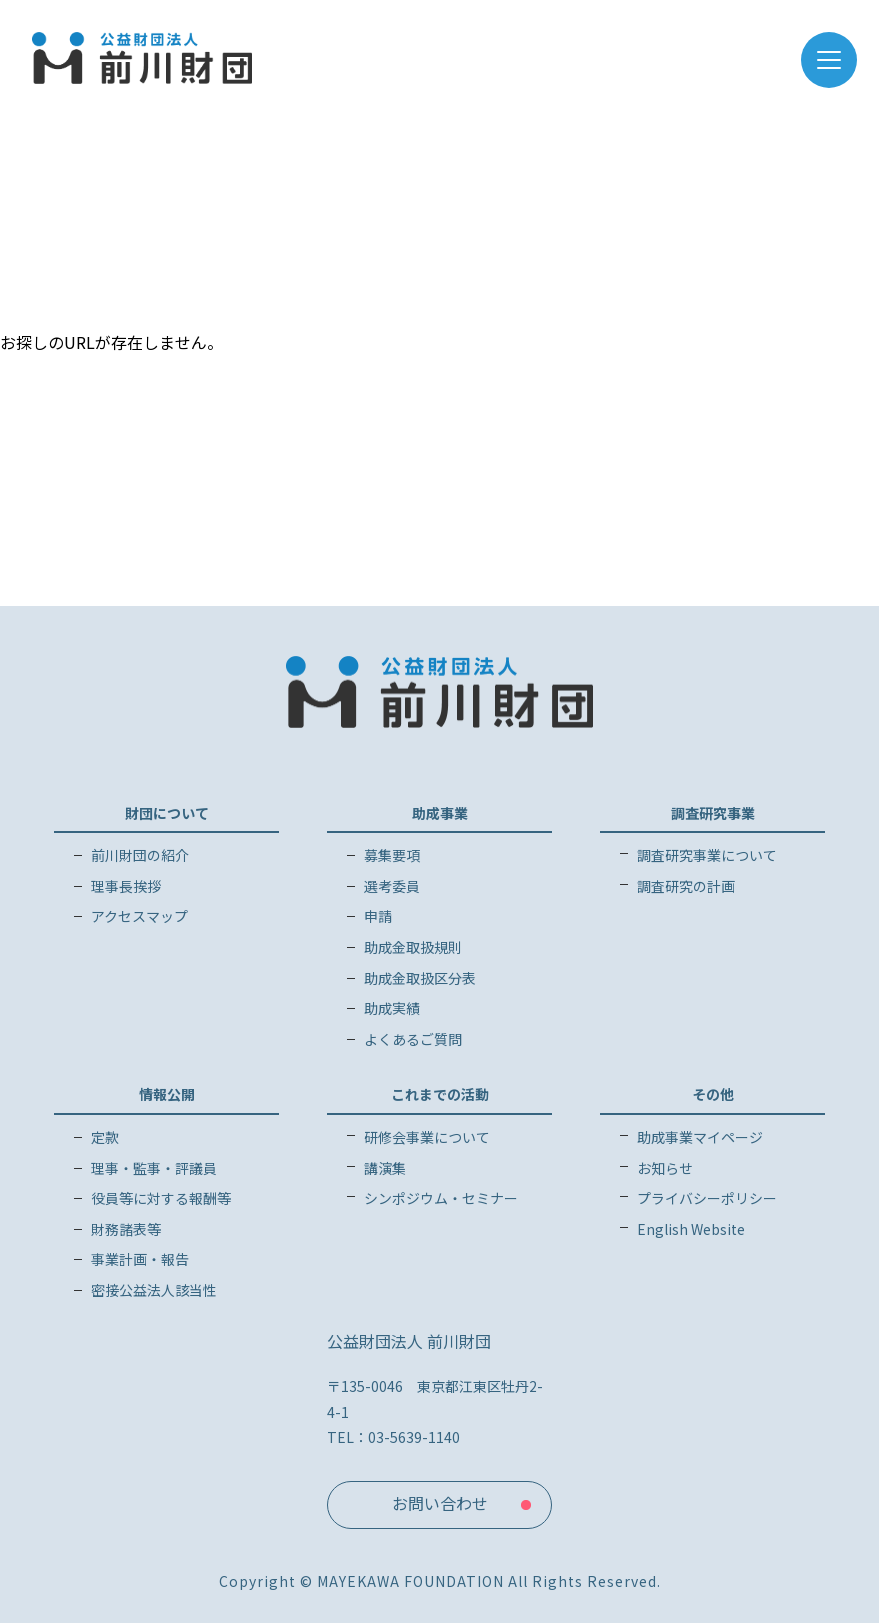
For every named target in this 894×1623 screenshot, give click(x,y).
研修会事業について (427, 1137)
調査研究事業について (707, 855)
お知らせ (665, 1168)
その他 (713, 1094)
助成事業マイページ (700, 1137)
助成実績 (392, 1008)
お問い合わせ (440, 1503)
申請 (378, 916)
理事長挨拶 (126, 886)
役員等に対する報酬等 (161, 1198)
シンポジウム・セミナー (441, 1198)
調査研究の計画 (686, 886)
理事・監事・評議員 (154, 1168)
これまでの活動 (440, 1094)
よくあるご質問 (413, 1039)
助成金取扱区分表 (420, 978)
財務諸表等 (126, 1229)
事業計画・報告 (140, 1259)
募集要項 (392, 855)
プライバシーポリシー (707, 1198)
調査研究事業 (713, 813)
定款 (105, 1137)
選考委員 (392, 886)
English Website (691, 1229)
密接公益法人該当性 (154, 1290)
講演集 (385, 1168)
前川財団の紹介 (140, 855)
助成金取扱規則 (413, 947)
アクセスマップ (139, 916)
